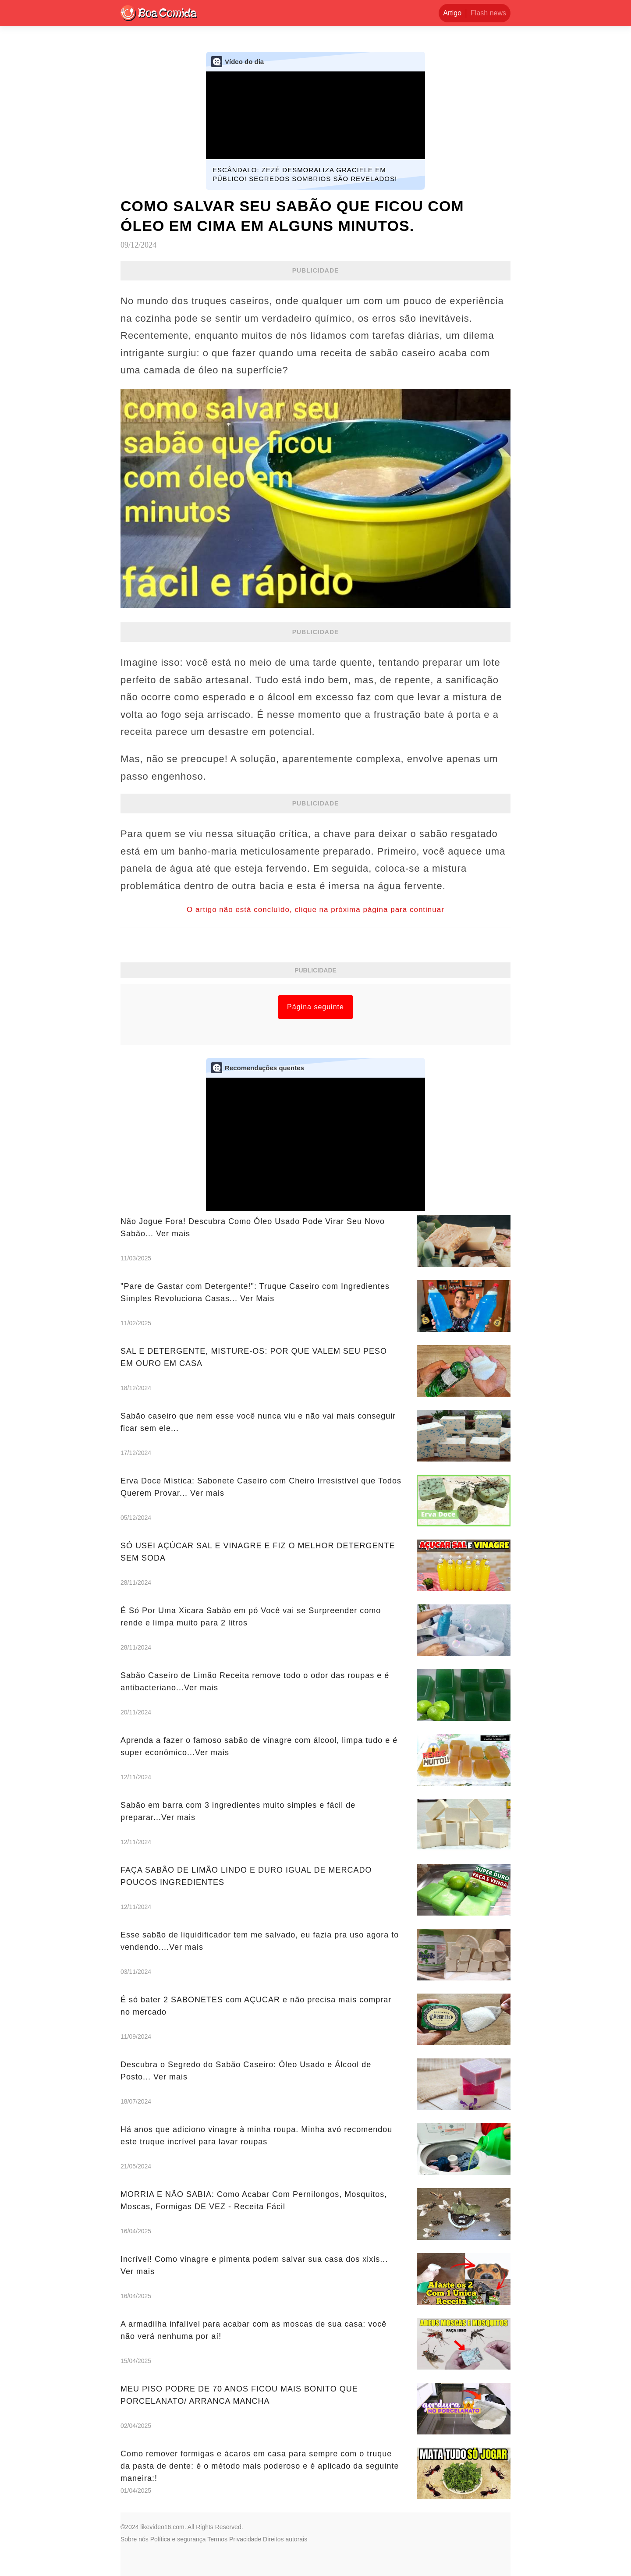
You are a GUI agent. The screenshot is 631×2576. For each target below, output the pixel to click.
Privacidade (245, 2539)
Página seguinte (315, 1007)
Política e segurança (178, 2539)
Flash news (488, 13)
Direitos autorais (285, 2539)
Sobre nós (135, 2539)
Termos (217, 2539)
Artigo (452, 13)
